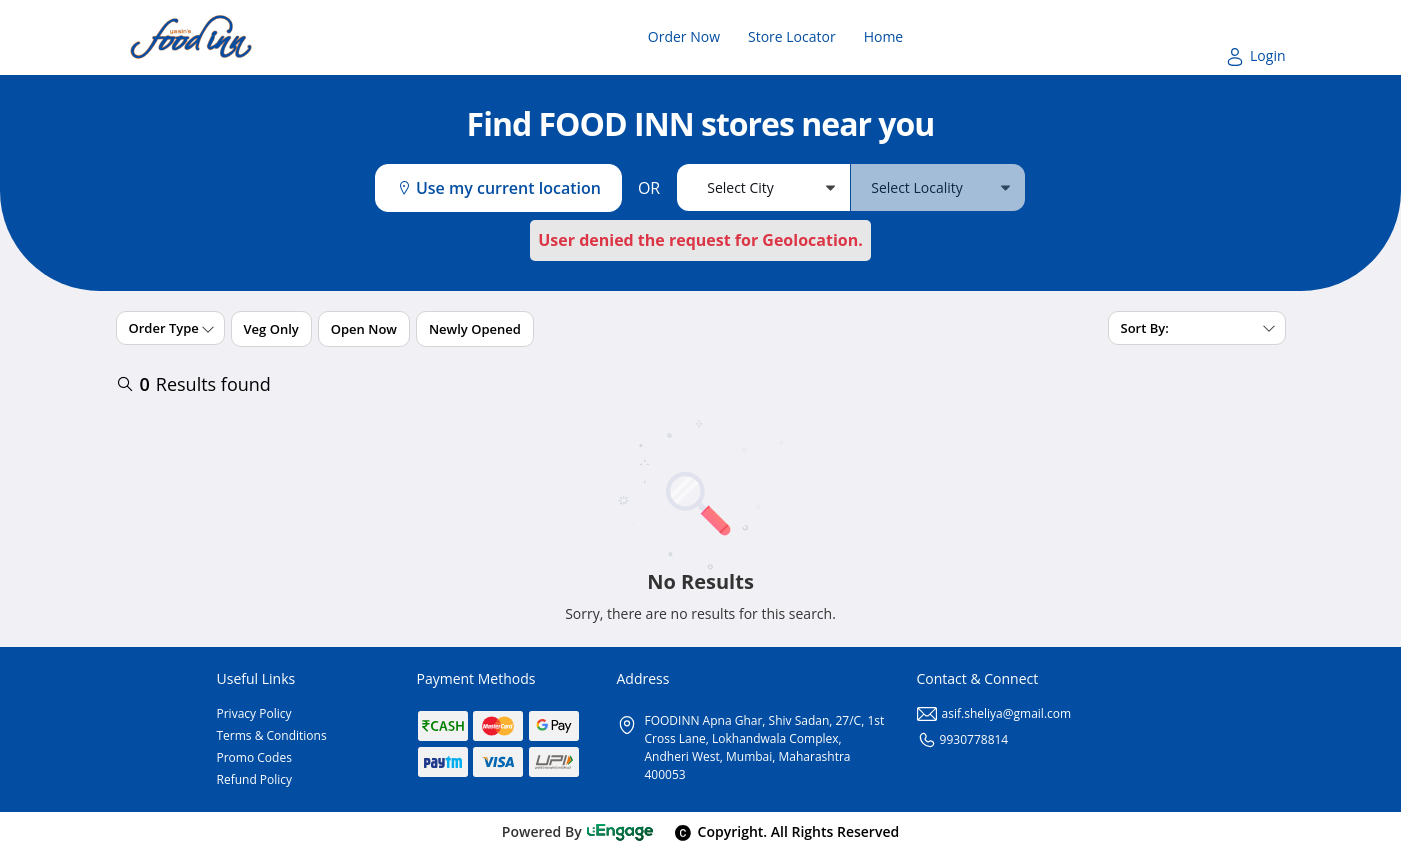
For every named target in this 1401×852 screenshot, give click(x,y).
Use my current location (498, 188)
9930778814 (963, 739)
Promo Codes (254, 757)
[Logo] (191, 37)
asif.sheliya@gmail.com (994, 713)
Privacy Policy (254, 713)
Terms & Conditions (272, 735)
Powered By (578, 831)
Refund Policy (255, 779)
